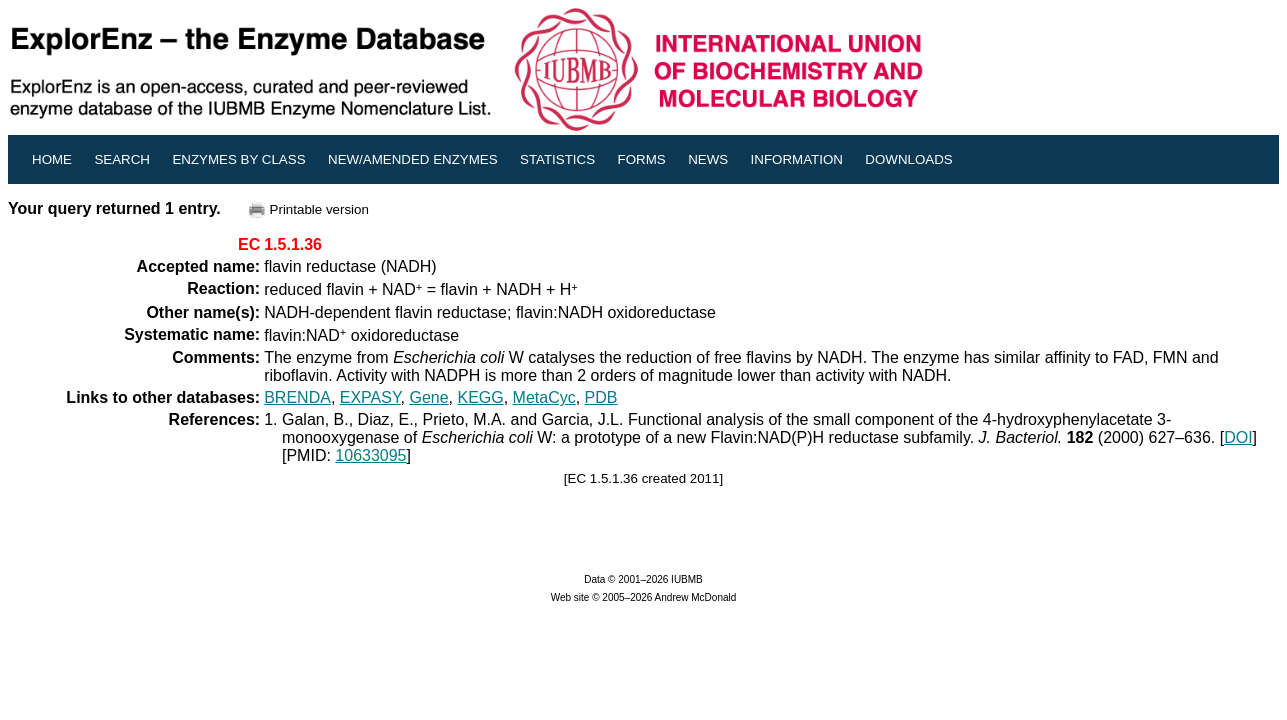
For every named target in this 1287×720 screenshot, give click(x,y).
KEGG (480, 397)
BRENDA (297, 397)
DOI (1238, 437)
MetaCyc (544, 397)
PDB (601, 397)
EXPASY (370, 397)
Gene (428, 397)
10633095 (370, 455)
